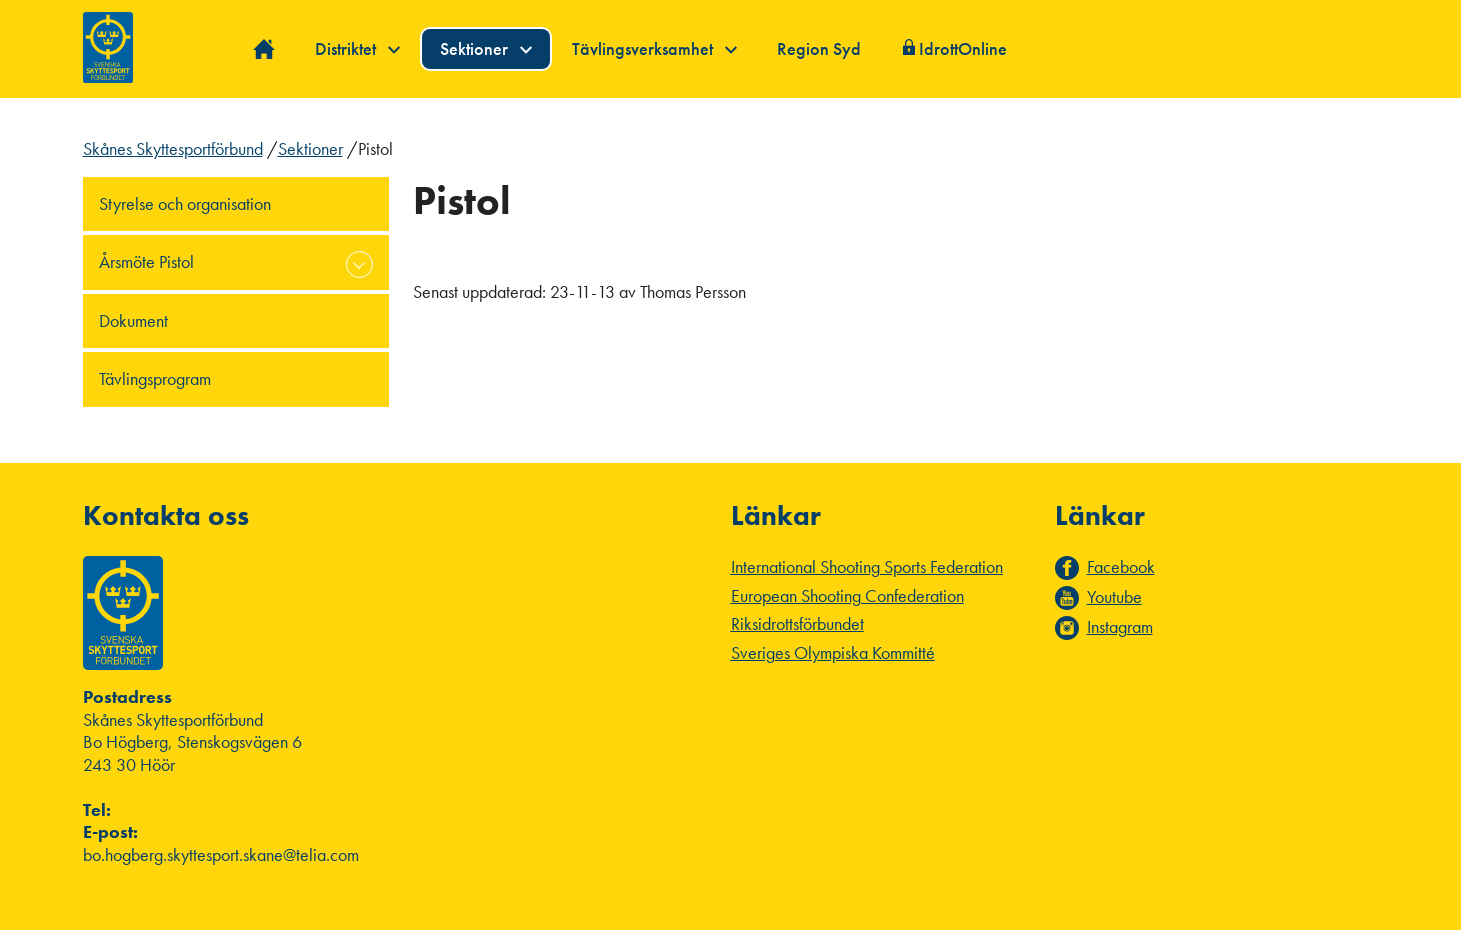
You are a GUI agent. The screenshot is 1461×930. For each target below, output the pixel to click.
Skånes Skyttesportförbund (173, 148)
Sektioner (486, 48)
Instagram (1120, 627)
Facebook (1121, 567)
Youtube (1114, 597)
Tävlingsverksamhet (654, 48)
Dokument (133, 320)
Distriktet (357, 48)
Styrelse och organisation (185, 203)
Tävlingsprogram (155, 378)
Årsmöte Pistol (146, 261)
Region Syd (819, 48)
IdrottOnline (963, 48)
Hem (264, 49)
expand (359, 264)
